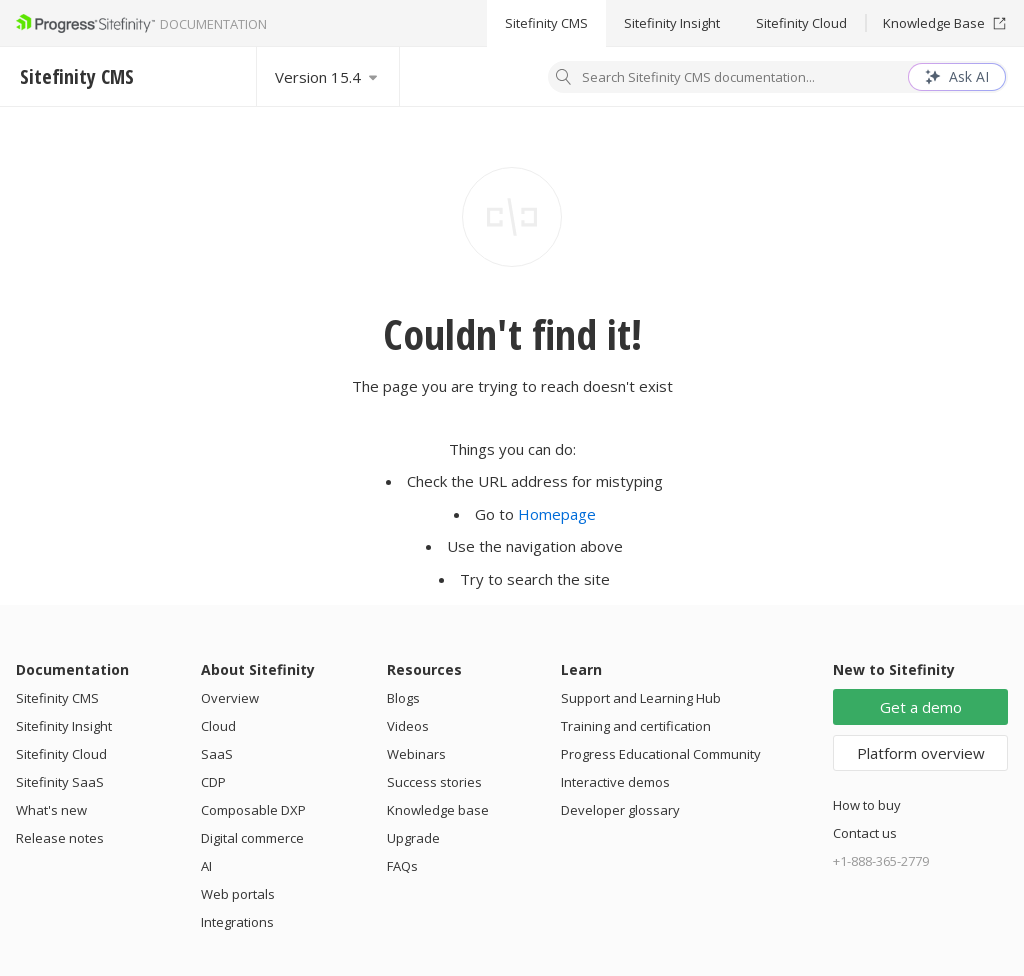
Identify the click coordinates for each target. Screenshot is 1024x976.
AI (206, 866)
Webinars (416, 754)
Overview (230, 698)
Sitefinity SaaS (60, 782)
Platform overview (921, 753)
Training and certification (636, 726)
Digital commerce (252, 838)
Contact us (865, 833)
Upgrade (413, 838)
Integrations (237, 922)
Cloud (218, 726)
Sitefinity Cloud (801, 23)
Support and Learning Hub (641, 698)
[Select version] (328, 76)
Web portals (238, 894)
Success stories (434, 782)
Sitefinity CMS (546, 23)
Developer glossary (620, 810)
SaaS (217, 754)
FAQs (402, 866)
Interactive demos (615, 782)
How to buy (867, 805)
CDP (213, 782)
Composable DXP (253, 810)
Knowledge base (438, 810)
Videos (408, 726)
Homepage (557, 514)
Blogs (403, 698)
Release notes (60, 838)
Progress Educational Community (661, 754)
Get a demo (921, 707)
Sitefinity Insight (672, 23)
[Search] (564, 79)
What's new (51, 810)
